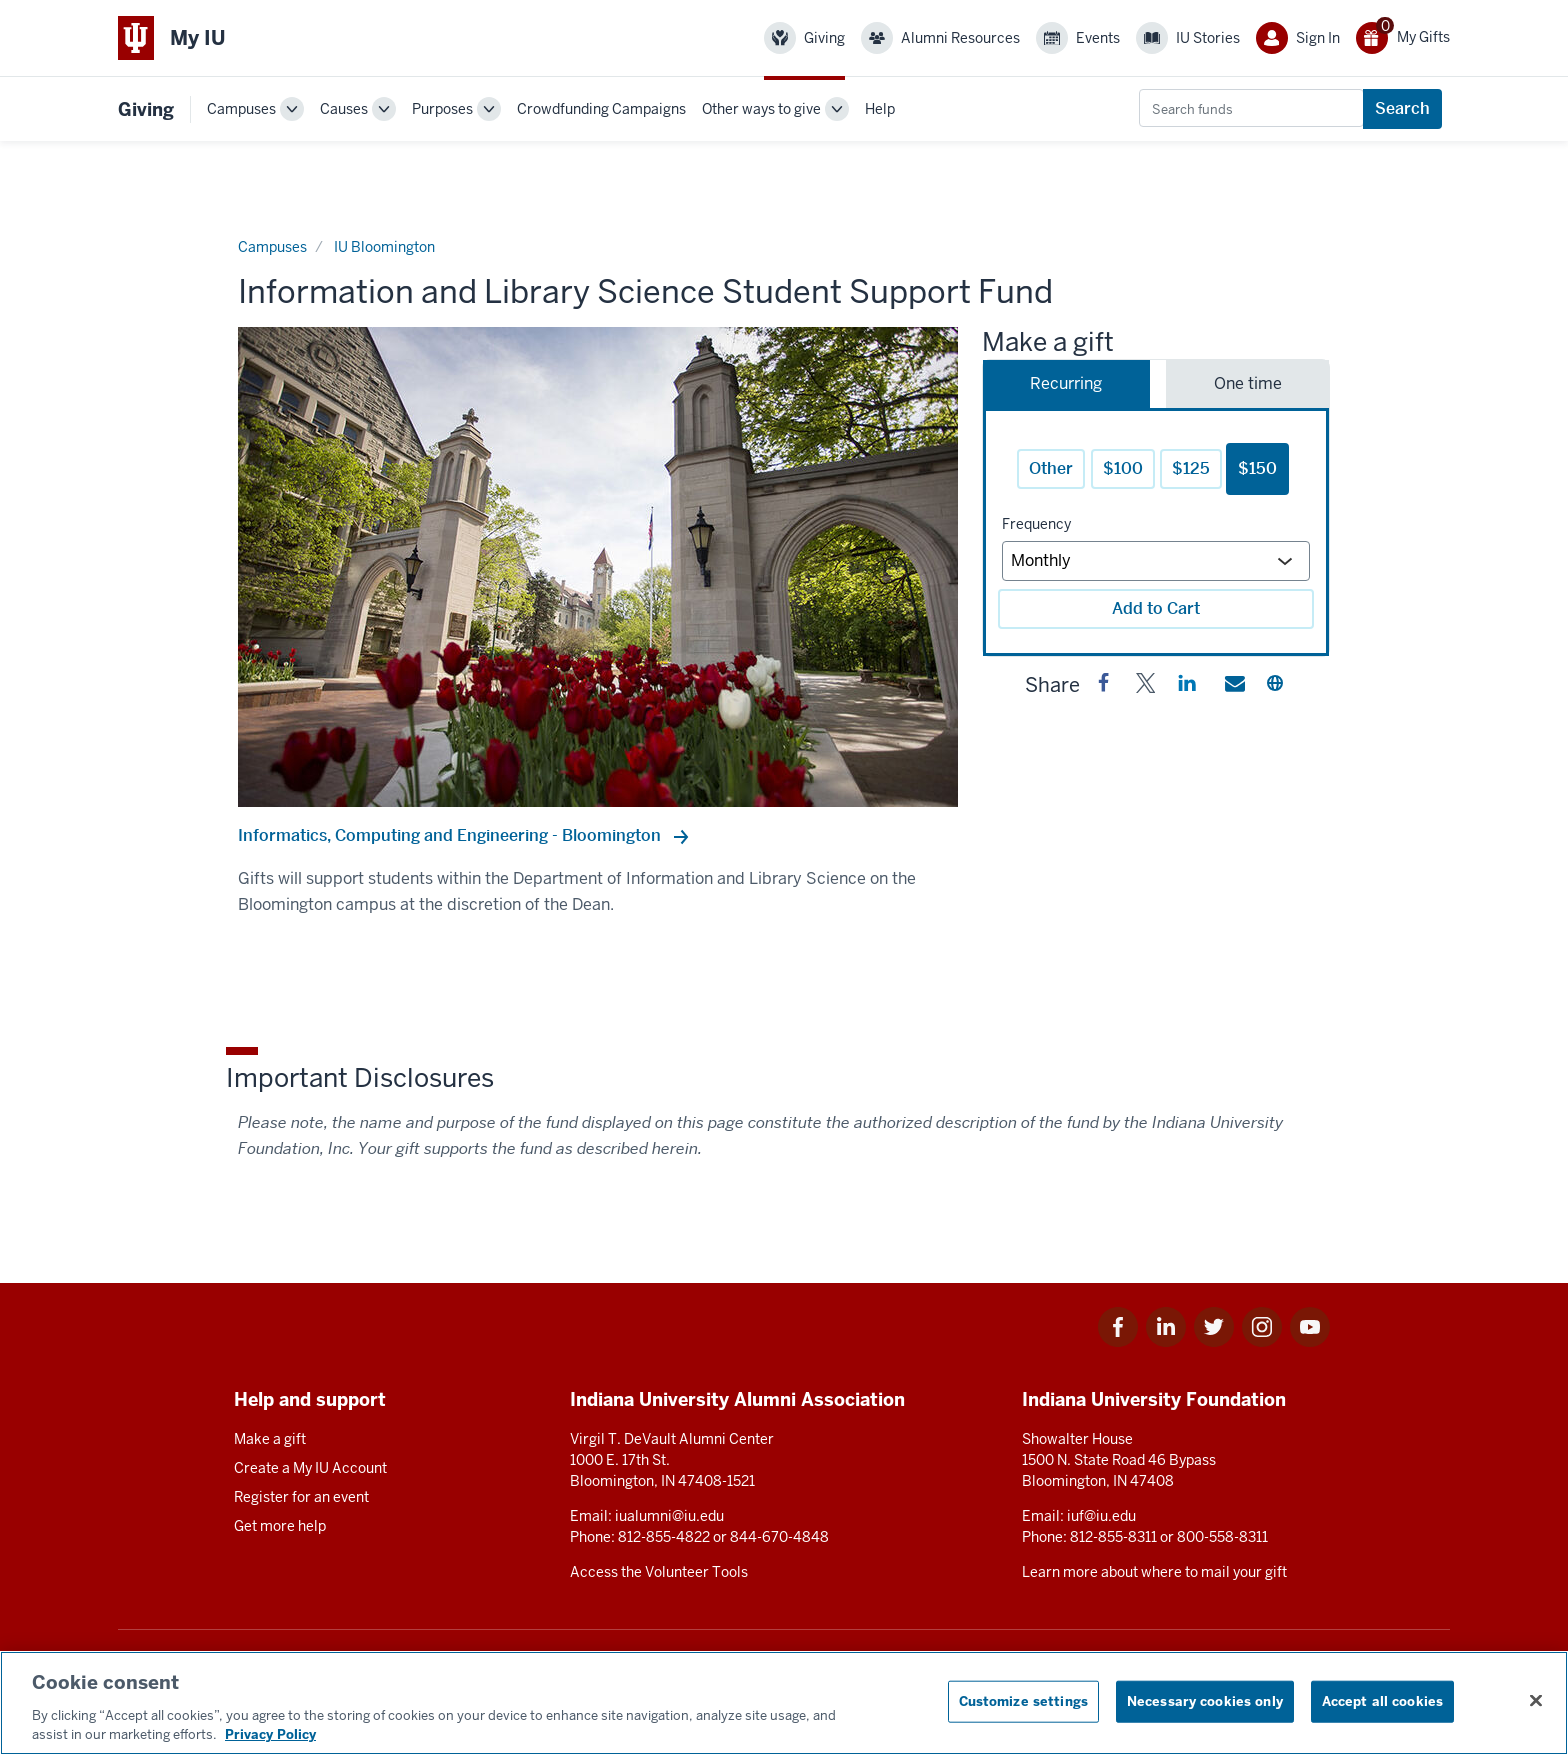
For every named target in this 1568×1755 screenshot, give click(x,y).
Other (1051, 468)
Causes (344, 109)
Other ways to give (761, 109)
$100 (1123, 468)
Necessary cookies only (1205, 1701)
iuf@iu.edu (1101, 1516)
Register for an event (301, 1497)
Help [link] (880, 109)
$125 (1191, 468)
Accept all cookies (1382, 1701)
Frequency (1036, 524)
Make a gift (270, 1439)
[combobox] (1251, 108)
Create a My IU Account (310, 1468)
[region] (784, 1703)
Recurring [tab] (1066, 383)
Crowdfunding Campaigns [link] (601, 109)
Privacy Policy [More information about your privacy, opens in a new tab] (270, 1734)
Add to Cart (1156, 608)
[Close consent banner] (1536, 1701)
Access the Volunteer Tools (659, 1572)
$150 (1257, 468)
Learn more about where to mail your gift (1154, 1572)
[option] (598, 567)
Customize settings (1023, 1701)
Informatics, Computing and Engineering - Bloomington (451, 835)
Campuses (241, 109)
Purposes (442, 109)
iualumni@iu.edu (669, 1516)
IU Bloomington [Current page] (384, 247)
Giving (146, 109)
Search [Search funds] (1402, 108)
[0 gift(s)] (1403, 38)
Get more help (280, 1526)
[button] (1104, 687)
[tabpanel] (1156, 532)
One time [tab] (1248, 383)
